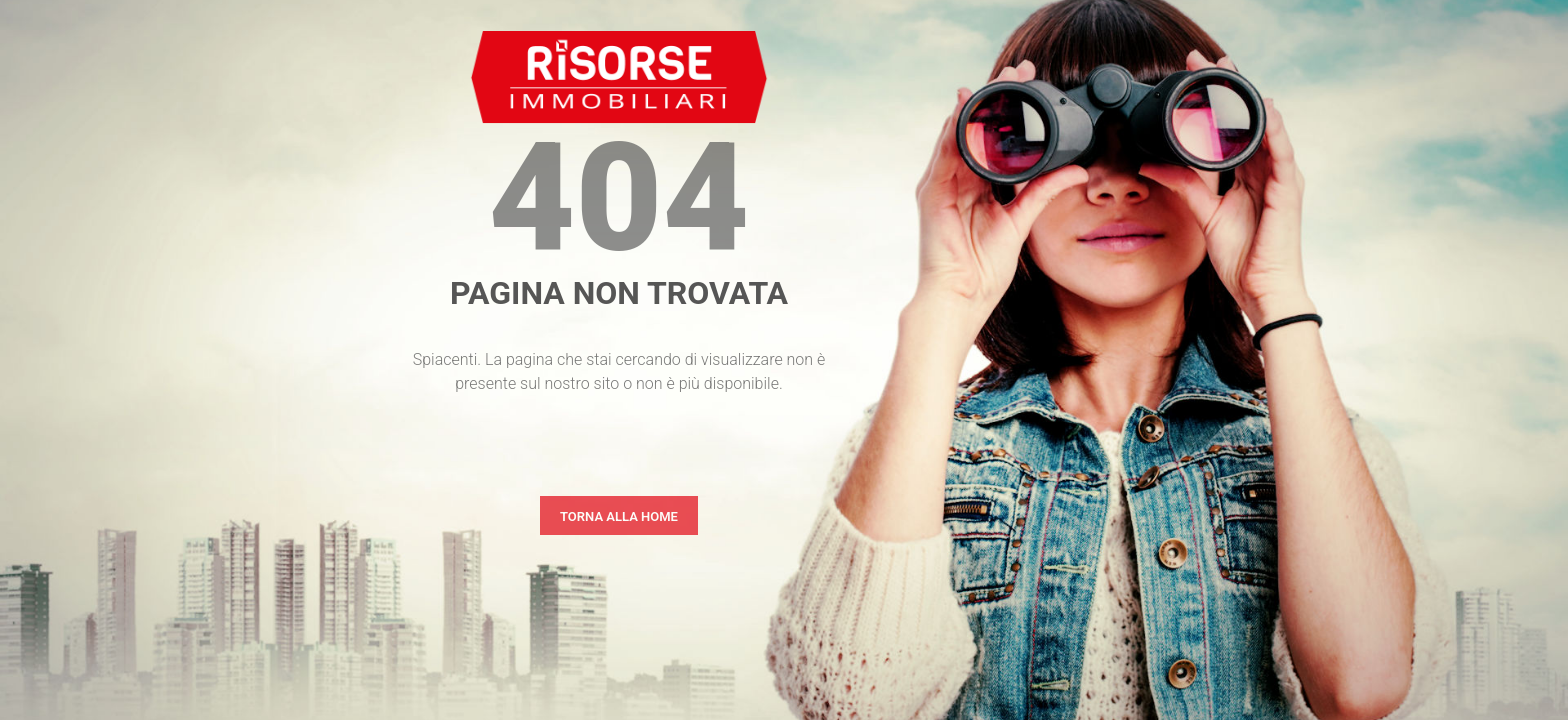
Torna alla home (619, 516)
